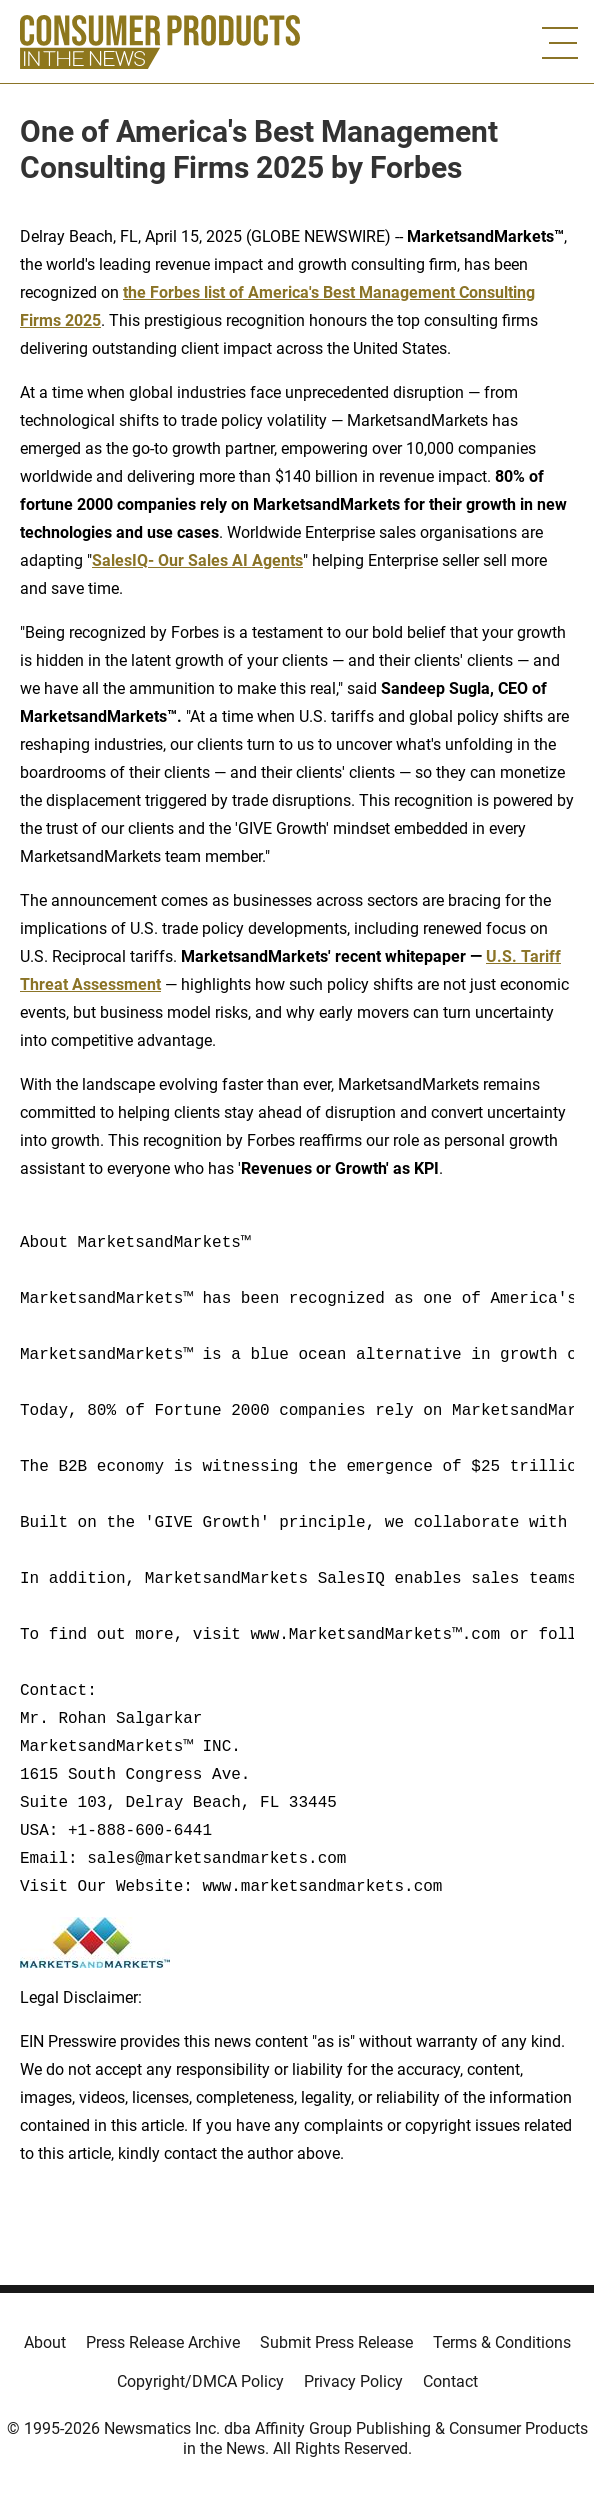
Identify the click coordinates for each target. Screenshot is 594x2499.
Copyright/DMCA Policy (200, 2381)
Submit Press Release (336, 2342)
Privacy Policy (353, 2381)
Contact (450, 2381)
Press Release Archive (163, 2342)
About (45, 2342)
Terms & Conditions (502, 2342)
